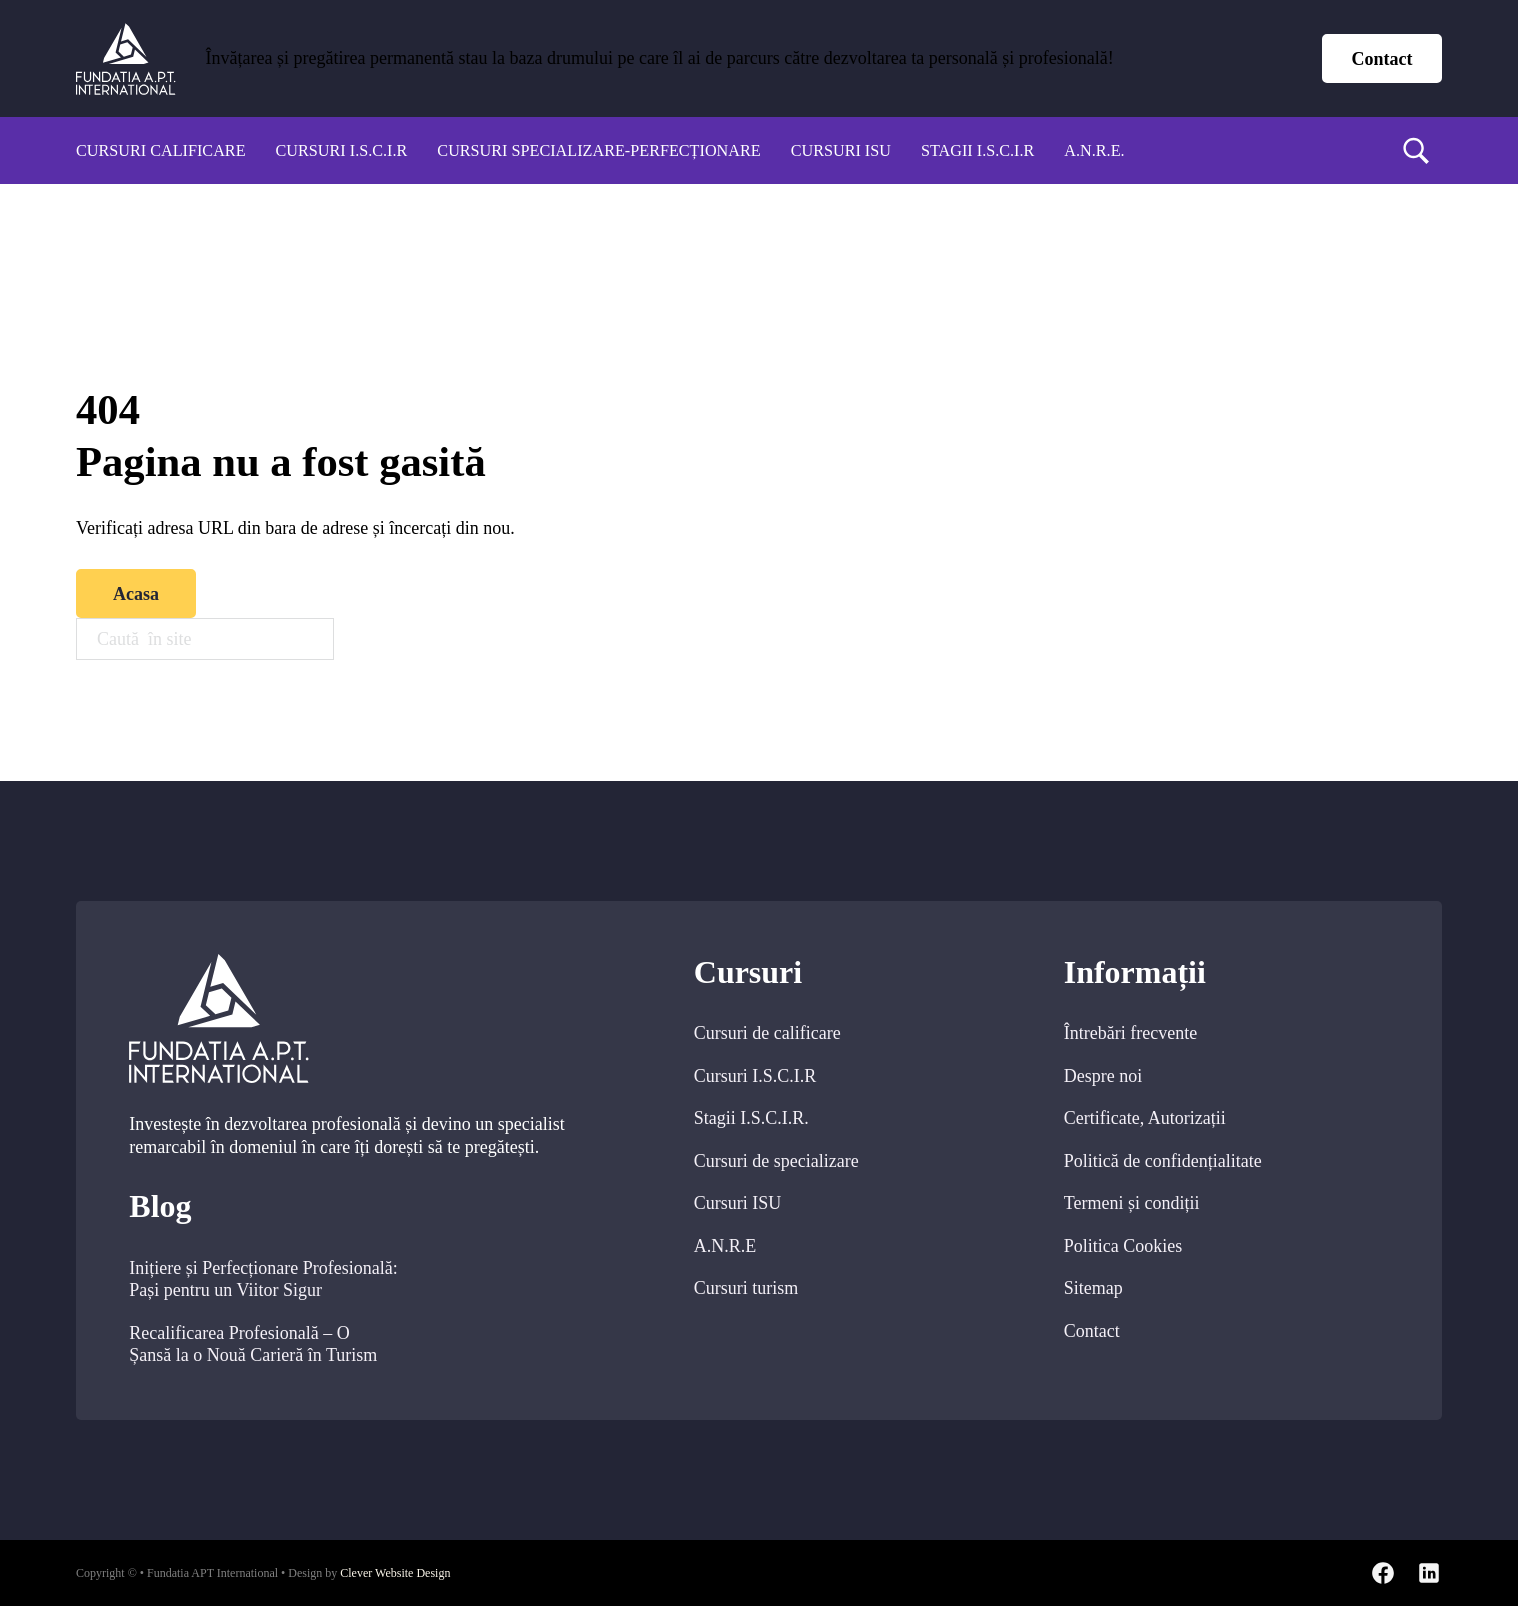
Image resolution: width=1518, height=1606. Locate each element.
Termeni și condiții (1132, 1203)
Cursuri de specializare (776, 1161)
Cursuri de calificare (767, 1033)
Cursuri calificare (161, 151)
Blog (160, 1206)
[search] (1416, 151)
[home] (126, 59)
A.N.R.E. (1094, 151)
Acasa (136, 594)
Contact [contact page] (1382, 59)
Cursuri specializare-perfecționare (598, 151)
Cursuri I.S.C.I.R (342, 151)
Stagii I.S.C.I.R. (751, 1118)
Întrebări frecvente (1130, 1033)
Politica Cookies (1123, 1246)
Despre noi (1103, 1076)
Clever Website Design (395, 1573)
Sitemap (1093, 1288)
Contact (1092, 1331)
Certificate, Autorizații (1145, 1118)
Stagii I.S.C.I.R (977, 151)
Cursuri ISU (841, 151)
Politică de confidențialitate (1163, 1161)
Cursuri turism (746, 1288)
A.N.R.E (725, 1246)
